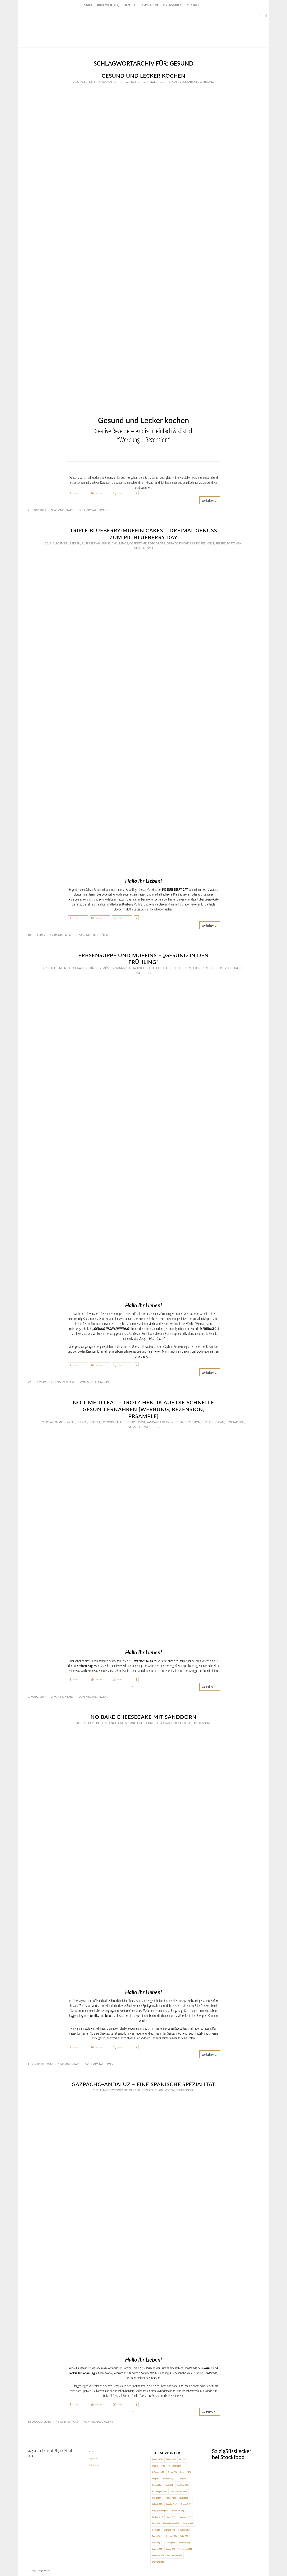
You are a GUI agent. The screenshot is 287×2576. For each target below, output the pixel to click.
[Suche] (203, 5)
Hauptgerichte (127, 81)
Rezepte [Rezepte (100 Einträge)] (171, 2536)
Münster (199, 543)
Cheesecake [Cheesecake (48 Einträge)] (174, 2465)
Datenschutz (94, 2465)
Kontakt (92, 2451)
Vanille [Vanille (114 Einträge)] (157, 2548)
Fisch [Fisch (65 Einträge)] (182, 2478)
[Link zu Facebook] (254, 15)
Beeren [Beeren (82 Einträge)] (170, 2459)
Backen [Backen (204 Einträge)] (157, 2459)
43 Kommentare (63, 1382)
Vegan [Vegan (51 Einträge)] (170, 2548)
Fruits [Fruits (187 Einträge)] (156, 2497)
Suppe (219, 968)
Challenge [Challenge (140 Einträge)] (158, 2465)
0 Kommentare (62, 510)
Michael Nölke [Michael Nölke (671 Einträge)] (171, 2523)
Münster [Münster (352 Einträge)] (188, 2523)
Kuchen (185, 543)
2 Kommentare (62, 1696)
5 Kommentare (69, 2064)
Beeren (75, 543)
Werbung (207, 81)
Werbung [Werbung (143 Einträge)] (158, 2561)
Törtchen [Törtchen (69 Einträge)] (184, 2542)
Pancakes (154, 1422)
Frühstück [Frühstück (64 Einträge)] (185, 2497)
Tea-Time (205, 1723)
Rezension (148, 81)
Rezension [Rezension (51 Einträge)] (184, 2529)
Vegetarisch (189, 81)
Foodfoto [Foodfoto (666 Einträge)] (183, 2484)
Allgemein (88, 81)
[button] (78, 493)
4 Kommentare (67, 2421)
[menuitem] (88, 5)
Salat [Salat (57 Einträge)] (184, 2536)
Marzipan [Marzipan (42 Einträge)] (185, 2516)
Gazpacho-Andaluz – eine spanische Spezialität (143, 2084)
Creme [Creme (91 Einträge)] (172, 2472)
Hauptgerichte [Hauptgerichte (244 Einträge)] (160, 2510)
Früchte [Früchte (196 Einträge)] (170, 2497)
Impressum (93, 2458)
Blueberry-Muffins (96, 543)
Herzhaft (163, 968)
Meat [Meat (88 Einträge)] (156, 2523)
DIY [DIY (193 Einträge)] (155, 2478)
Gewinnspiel (121, 968)
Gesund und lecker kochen (143, 75)
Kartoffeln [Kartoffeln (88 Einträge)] (178, 2510)
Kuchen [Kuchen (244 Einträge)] (157, 2516)
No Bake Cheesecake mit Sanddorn (143, 1717)
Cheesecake (127, 1723)
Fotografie (106, 81)
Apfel (71, 1422)
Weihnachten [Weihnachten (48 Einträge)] (174, 2555)
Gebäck (172, 543)
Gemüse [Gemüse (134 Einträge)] (171, 2504)
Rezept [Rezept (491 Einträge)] (157, 2536)
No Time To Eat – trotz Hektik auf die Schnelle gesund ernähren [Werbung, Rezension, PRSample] (143, 1409)
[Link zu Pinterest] (266, 15)
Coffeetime (138, 543)
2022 (76, 81)
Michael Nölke (96, 510)
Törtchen (234, 543)
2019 (48, 543)
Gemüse (104, 968)
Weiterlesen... (209, 500)
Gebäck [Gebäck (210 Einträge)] (157, 2504)
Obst (210, 543)
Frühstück (128, 1422)
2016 (79, 1723)
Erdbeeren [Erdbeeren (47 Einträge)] (169, 2478)
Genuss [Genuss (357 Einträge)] (186, 2504)
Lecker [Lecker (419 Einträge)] (171, 2516)
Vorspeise (135, 1427)
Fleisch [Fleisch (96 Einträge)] (156, 2484)
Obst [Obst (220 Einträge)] (156, 2529)
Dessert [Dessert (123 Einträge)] (185, 2472)
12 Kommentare (62, 935)
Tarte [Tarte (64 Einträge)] (156, 2542)
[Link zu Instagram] (260, 15)
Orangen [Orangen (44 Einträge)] (169, 2529)
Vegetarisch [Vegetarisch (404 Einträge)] (185, 2548)
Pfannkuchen (172, 1422)
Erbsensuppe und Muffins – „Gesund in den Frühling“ (143, 958)
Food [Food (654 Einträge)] (169, 2484)
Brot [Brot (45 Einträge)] (182, 2459)
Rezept (163, 81)
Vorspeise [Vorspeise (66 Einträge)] (158, 2555)
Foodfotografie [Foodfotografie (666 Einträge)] (179, 2491)
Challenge (120, 543)
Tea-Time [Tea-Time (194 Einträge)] (169, 2542)
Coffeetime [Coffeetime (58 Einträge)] (158, 2472)
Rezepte (208, 968)
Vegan (173, 81)
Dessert (94, 1422)
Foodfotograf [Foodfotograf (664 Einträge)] (159, 2491)
